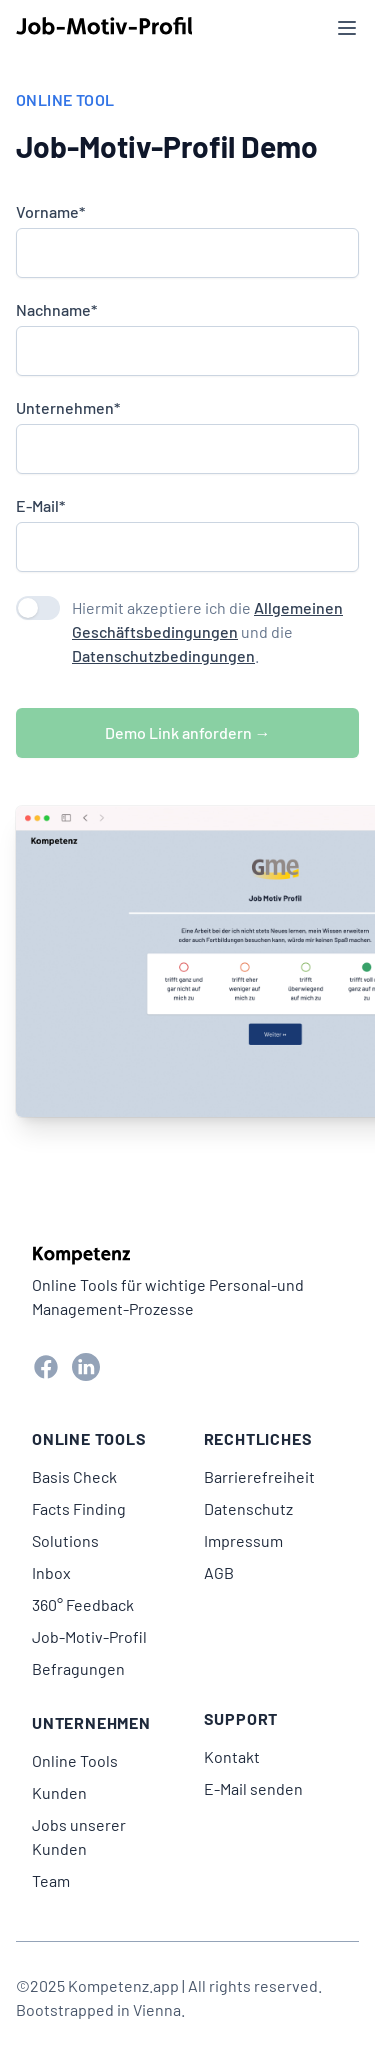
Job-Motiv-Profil (89, 1636)
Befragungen (78, 1668)
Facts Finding (79, 1508)
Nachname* (56, 310)
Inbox (51, 1572)
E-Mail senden (253, 1788)
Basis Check (74, 1476)
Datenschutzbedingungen (163, 655)
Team (51, 1880)
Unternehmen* (68, 408)
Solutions (65, 1540)
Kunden (59, 1792)
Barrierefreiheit (259, 1476)
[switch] (38, 608)
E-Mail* (40, 506)
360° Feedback (83, 1604)
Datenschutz (248, 1508)
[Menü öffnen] (347, 28)
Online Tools (75, 1760)
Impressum (243, 1540)
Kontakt (232, 1756)
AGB (219, 1572)
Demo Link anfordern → (188, 732)
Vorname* (50, 212)
